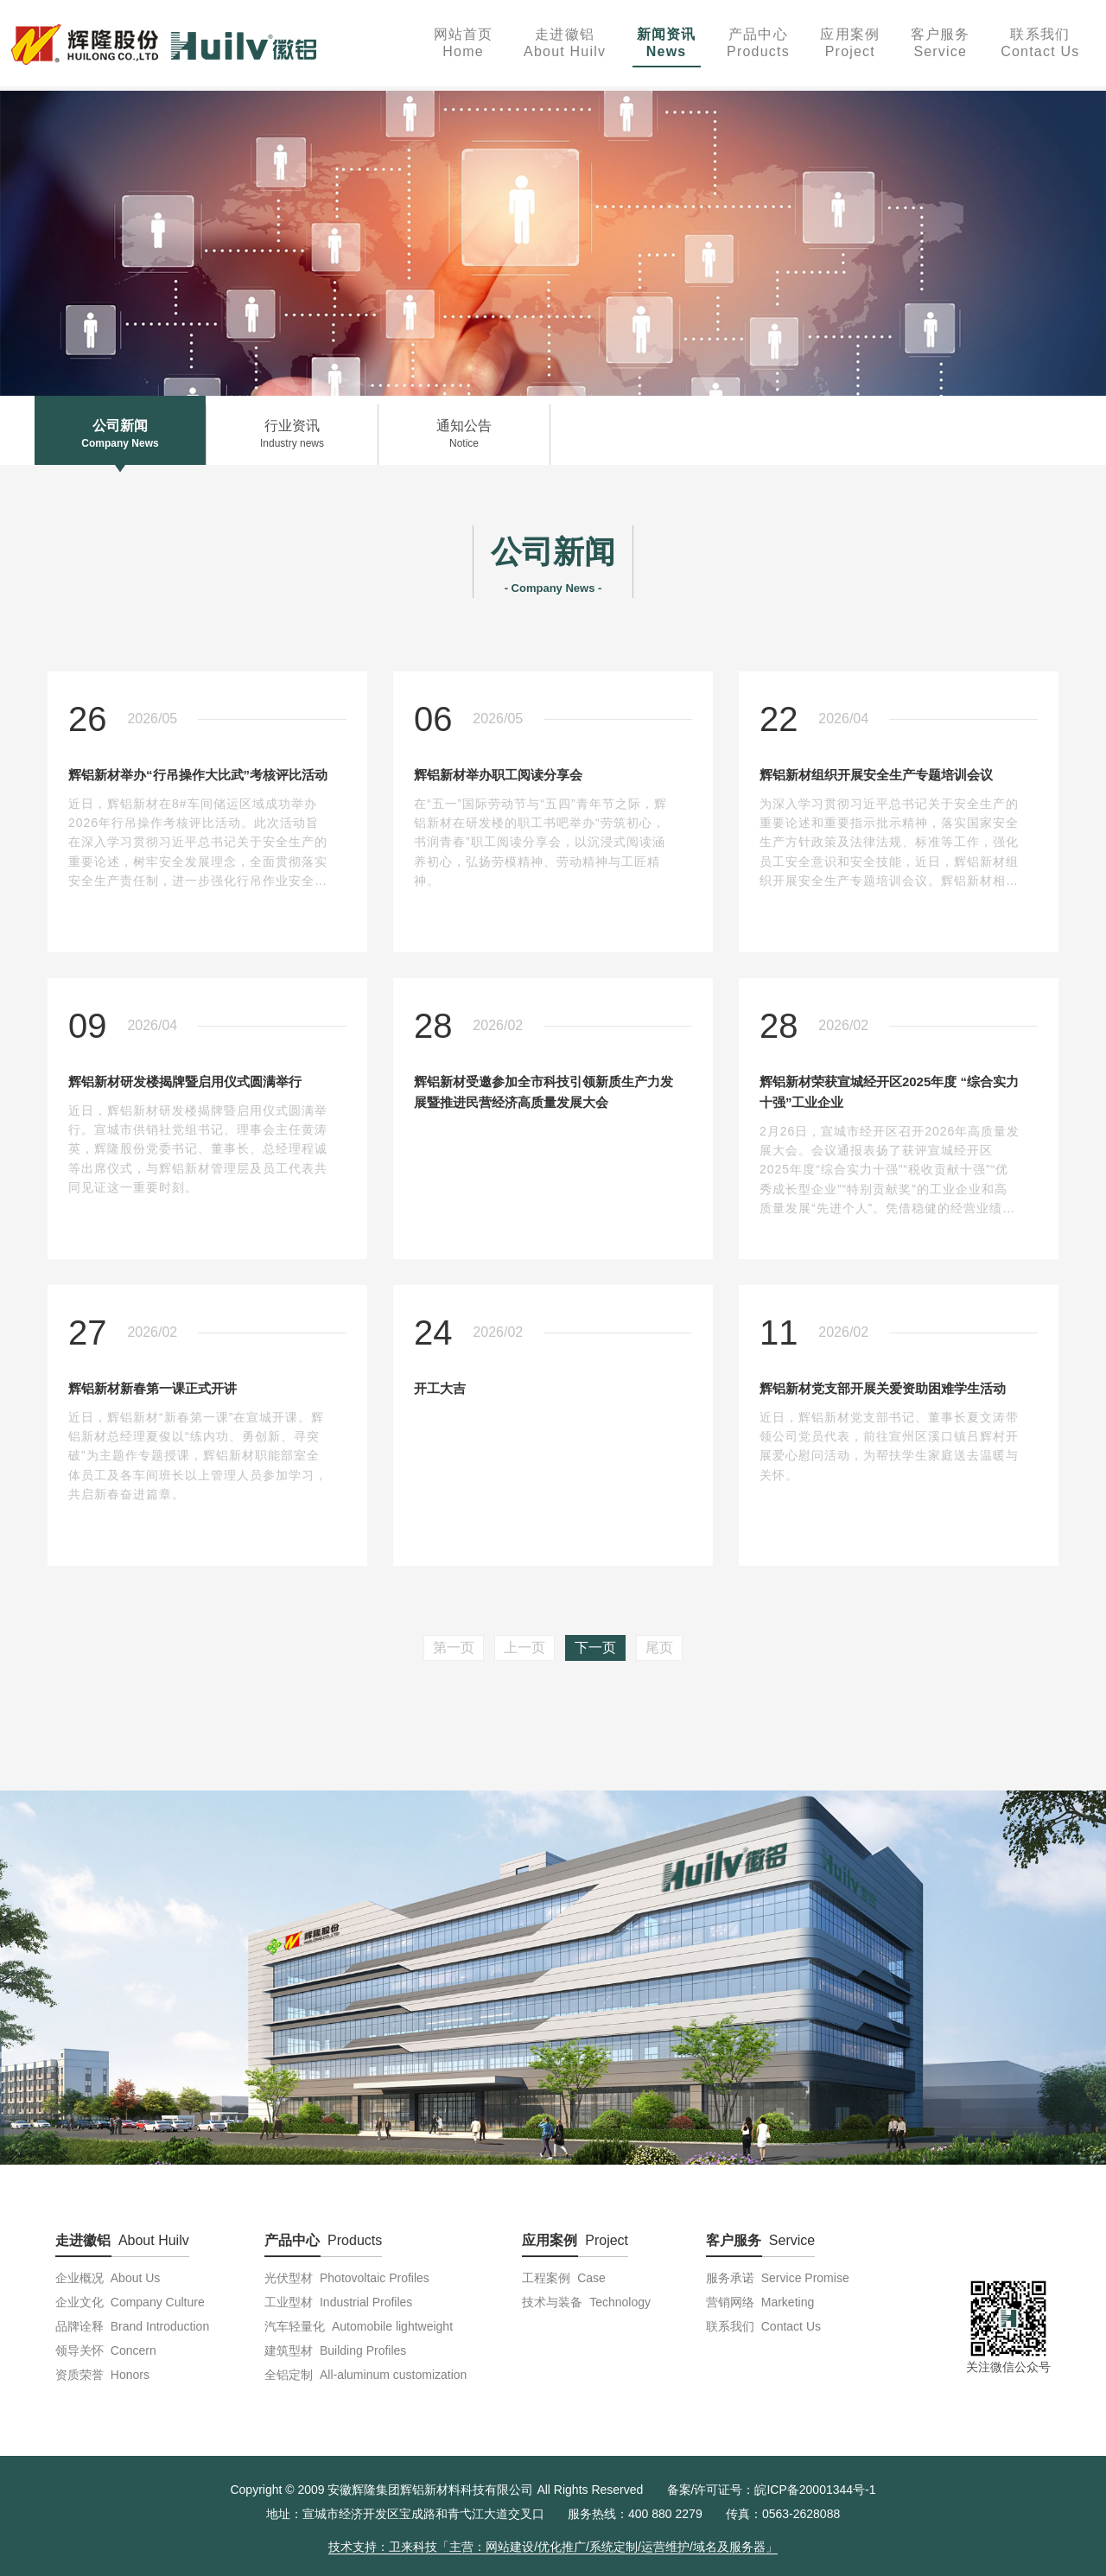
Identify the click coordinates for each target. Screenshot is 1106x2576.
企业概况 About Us (107, 2278)
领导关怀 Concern (105, 2350)
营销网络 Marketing (760, 2302)
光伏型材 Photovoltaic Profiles (346, 2278)
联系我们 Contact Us (763, 2326)
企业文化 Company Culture (130, 2302)
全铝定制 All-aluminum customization (365, 2375)
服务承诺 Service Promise (777, 2278)
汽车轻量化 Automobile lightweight (358, 2326)
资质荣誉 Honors (102, 2375)
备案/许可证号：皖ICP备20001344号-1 (771, 2489)
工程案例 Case (563, 2278)
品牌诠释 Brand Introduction (132, 2326)
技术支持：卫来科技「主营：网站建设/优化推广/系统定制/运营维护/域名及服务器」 (553, 2547)
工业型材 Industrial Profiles (338, 2302)
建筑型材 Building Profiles (335, 2350)
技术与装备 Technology (586, 2302)
